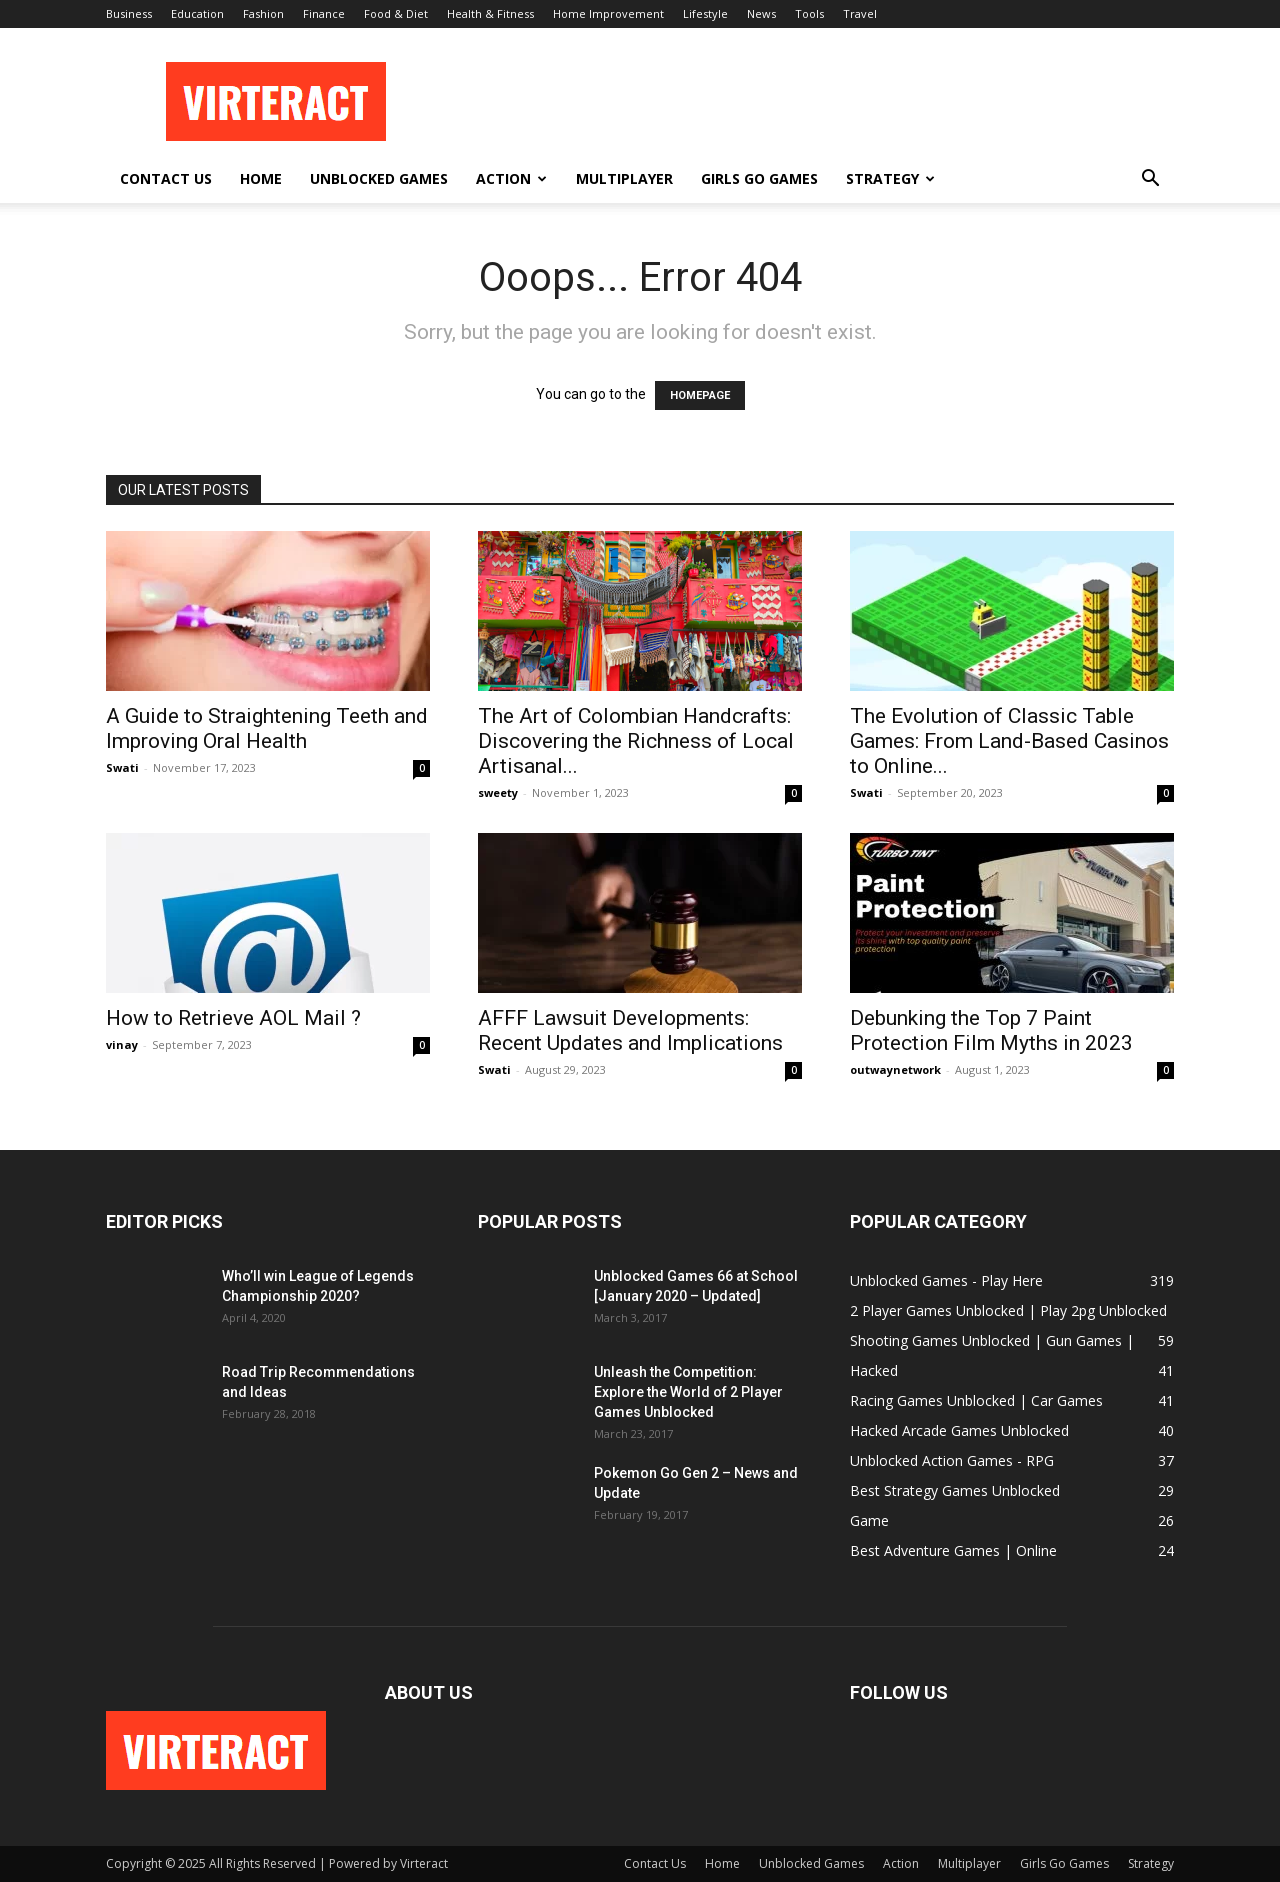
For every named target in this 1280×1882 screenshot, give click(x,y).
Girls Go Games (759, 178)
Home (261, 178)
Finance (324, 13)
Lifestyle (705, 13)
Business (129, 13)
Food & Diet (396, 13)
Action (511, 178)
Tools (809, 13)
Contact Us (166, 178)
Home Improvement (608, 13)
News (761, 13)
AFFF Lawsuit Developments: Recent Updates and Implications (630, 1030)
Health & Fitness (490, 13)
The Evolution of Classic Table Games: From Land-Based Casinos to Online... (1009, 741)
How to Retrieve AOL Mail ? (233, 1018)
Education (197, 13)
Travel (860, 13)
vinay (122, 1044)
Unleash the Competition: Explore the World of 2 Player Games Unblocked (688, 1392)
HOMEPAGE (700, 395)
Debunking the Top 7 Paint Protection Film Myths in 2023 (991, 1030)
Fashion (263, 13)
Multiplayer (624, 178)
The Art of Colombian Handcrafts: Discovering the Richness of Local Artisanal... (636, 741)
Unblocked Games (379, 178)
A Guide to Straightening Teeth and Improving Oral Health (267, 728)
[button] (1150, 180)
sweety (498, 792)
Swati (122, 767)
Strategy (890, 178)
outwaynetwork (895, 1069)
